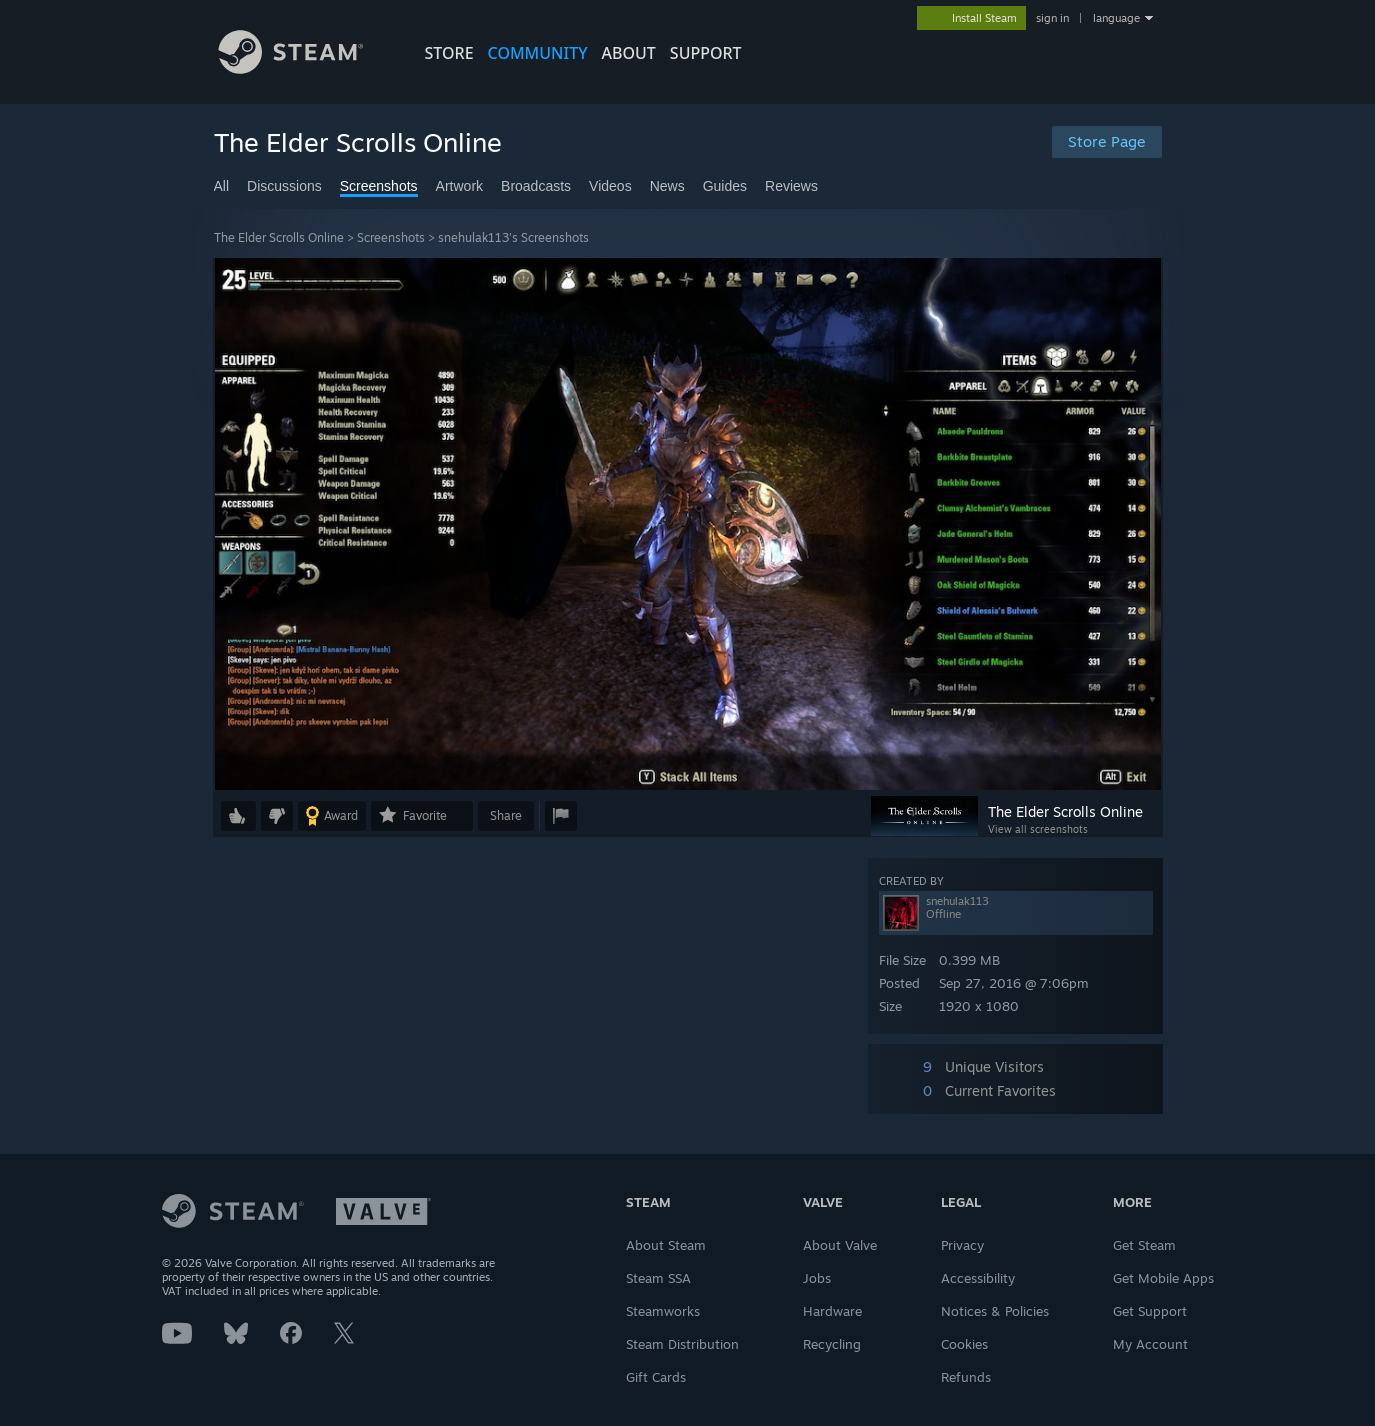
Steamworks (663, 1311)
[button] (238, 816)
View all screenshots (1038, 829)
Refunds (966, 1377)
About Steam (666, 1245)
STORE (449, 53)
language (1116, 18)
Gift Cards (656, 1377)
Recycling (832, 1344)
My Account (1150, 1344)
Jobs (817, 1278)
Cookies (964, 1344)
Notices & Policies (995, 1311)
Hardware (832, 1311)
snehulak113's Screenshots (513, 237)
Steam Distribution (682, 1344)
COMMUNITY (538, 53)
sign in (1052, 18)
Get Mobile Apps (1163, 1278)
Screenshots (391, 237)
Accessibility (978, 1278)
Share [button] (506, 815)
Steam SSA (658, 1278)
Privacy (962, 1245)
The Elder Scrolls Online (279, 237)
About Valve (840, 1245)
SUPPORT (706, 53)
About (629, 53)
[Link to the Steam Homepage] (306, 68)
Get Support (1150, 1311)
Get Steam (1144, 1245)
